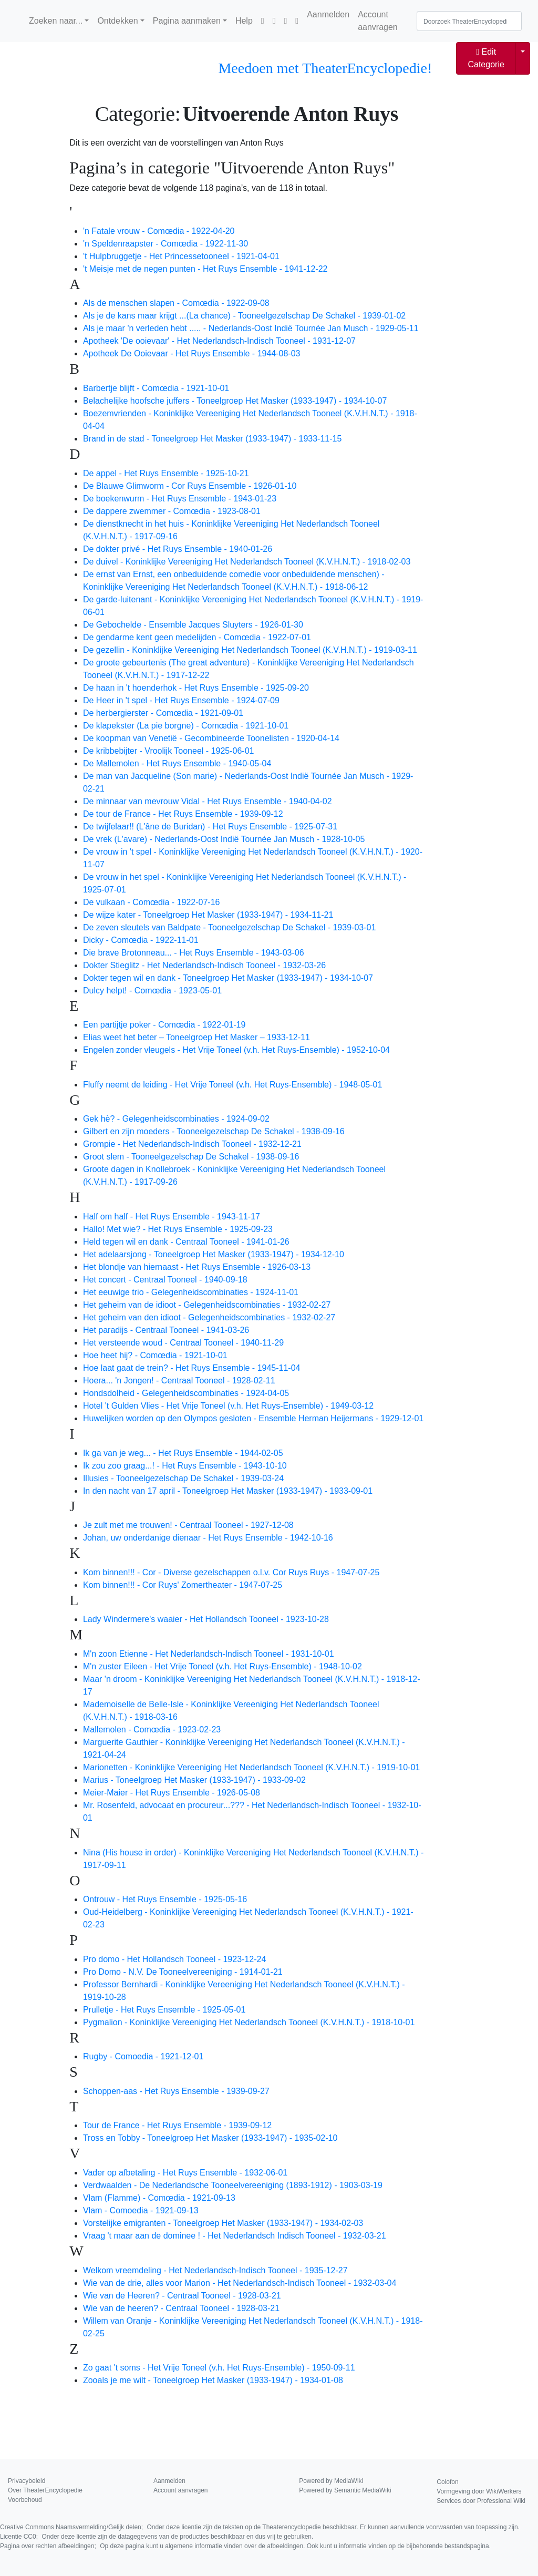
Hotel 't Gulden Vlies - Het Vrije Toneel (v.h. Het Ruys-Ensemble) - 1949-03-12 (228, 1405)
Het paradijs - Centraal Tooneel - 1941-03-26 (166, 1330)
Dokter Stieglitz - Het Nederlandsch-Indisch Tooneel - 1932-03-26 (204, 965)
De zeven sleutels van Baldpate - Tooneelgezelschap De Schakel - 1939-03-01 (229, 927)
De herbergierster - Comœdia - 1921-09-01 (163, 713)
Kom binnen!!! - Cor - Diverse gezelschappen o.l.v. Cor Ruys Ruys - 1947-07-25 (231, 1572)
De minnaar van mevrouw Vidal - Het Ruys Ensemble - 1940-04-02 (207, 801)
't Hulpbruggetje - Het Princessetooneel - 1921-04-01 (181, 256)
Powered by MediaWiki (331, 2481)
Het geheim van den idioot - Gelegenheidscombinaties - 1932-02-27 (209, 1317)
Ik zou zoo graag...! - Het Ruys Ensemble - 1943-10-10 (185, 1465)
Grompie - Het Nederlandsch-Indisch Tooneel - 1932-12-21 (192, 1144)
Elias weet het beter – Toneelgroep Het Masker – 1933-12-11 (196, 1037)
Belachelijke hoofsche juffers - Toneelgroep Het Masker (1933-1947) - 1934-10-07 (235, 400)
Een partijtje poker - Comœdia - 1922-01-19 (164, 1024)
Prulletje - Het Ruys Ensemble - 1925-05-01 (164, 2009)
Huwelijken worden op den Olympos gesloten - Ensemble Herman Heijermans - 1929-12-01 (253, 1418)
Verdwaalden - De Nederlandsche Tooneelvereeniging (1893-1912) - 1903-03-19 (232, 2185)
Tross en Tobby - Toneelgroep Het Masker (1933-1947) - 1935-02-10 (210, 2137)
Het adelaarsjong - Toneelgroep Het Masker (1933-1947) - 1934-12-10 (213, 1254)
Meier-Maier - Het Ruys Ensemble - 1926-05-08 (171, 1792)
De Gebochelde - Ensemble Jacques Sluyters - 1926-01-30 (193, 624)
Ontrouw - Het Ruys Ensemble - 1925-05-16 (165, 1899)
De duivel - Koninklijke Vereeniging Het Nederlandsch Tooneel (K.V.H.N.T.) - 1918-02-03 (246, 561)
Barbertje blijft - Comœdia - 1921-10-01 (156, 388)
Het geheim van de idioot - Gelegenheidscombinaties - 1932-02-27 (206, 1304)
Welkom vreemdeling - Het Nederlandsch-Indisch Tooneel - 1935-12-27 (215, 2270)
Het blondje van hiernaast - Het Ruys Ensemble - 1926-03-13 (197, 1267)
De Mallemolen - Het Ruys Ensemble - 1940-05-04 (177, 763)
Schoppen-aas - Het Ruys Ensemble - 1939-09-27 (176, 2091)
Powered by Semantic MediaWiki (345, 2490)
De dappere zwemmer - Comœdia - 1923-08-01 (172, 511)
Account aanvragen (378, 21)
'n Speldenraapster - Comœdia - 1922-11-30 (165, 243)
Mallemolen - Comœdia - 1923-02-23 (152, 1729)
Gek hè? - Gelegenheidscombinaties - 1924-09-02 (176, 1118)
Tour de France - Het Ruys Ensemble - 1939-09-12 (177, 2125)
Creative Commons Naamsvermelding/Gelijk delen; (260, 2527)
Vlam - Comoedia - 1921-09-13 (141, 2210)
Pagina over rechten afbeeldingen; (245, 2546)
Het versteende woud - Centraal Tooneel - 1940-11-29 (183, 1342)
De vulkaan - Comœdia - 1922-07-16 (151, 902)
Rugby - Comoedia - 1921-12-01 (143, 2056)
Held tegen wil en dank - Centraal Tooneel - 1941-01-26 (186, 1241)
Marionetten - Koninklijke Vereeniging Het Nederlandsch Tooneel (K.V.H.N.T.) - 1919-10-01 (251, 1767)
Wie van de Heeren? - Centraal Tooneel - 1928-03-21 (182, 2295)
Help (244, 20)
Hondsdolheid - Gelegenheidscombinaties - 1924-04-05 (186, 1393)
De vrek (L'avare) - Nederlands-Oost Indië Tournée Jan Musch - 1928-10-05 (224, 839)
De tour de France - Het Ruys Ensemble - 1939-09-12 (183, 813)
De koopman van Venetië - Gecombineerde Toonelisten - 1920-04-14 (211, 738)
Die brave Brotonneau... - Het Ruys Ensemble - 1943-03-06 (193, 952)
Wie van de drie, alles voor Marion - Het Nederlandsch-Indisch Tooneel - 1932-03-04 (239, 2283)
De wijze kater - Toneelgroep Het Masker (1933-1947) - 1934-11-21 (208, 914)
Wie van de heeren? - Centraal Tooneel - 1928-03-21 (181, 2308)
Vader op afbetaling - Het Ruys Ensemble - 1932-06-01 (185, 2172)
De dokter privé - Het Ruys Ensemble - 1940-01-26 (177, 549)
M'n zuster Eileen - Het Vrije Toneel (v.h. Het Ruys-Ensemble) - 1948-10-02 (222, 1666)
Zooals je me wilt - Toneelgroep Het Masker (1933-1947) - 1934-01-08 (213, 2380)
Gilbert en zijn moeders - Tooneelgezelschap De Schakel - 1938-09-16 (214, 1131)
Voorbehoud (25, 2499)
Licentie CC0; (156, 2536)
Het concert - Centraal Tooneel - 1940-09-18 (165, 1279)
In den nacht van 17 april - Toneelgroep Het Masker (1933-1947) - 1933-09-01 (228, 1490)
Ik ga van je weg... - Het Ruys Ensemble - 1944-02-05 (183, 1453)
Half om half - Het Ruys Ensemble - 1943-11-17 (171, 1216)
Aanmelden (328, 14)
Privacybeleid (26, 2481)
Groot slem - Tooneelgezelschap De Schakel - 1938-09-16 (191, 1156)
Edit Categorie (486, 58)
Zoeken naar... (55, 20)
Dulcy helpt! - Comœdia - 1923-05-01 (152, 990)
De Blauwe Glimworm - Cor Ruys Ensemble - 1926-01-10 (189, 485)
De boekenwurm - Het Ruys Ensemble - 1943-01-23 (179, 498)
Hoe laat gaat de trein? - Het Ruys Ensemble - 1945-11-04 (192, 1367)
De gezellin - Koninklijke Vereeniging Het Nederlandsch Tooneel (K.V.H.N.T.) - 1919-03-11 (250, 649)
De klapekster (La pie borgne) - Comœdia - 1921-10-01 (185, 725)
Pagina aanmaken (187, 20)
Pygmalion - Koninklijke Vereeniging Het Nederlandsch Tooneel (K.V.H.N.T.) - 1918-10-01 (249, 2022)
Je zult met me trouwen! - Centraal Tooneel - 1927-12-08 (188, 1525)
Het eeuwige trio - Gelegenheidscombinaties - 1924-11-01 (190, 1292)
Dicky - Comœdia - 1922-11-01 (141, 940)
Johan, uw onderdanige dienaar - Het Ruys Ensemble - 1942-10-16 (208, 1537)
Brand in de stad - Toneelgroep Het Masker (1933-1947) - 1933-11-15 (212, 438)
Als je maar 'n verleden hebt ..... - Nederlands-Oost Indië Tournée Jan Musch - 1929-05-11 (251, 328)
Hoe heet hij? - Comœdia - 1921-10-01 (155, 1355)
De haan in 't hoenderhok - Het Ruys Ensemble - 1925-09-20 (196, 687)
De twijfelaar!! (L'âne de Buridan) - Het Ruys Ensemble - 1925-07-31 (210, 826)
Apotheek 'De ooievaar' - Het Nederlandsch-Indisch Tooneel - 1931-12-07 (219, 340)
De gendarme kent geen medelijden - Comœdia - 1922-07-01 (197, 637)
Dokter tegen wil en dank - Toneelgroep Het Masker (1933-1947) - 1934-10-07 (228, 977)
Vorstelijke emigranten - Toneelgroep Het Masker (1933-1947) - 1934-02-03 (223, 2223)
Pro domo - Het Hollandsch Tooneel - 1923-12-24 (174, 1959)
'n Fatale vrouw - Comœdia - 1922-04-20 (159, 231)
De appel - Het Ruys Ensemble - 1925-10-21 (166, 473)
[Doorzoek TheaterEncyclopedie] (469, 21)
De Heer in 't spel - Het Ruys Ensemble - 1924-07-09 (181, 700)
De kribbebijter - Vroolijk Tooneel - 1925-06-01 (168, 750)
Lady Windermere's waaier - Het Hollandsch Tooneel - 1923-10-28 (206, 1619)
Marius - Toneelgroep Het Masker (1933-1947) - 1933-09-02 (194, 1780)
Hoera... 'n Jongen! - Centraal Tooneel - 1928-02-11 (179, 1380)
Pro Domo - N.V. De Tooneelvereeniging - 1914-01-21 (183, 1971)
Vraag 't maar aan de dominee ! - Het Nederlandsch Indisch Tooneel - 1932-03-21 (234, 2235)
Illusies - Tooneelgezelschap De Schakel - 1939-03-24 (183, 1478)
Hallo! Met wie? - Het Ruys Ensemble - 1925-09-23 (178, 1229)
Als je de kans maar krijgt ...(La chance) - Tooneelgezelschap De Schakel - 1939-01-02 (244, 315)
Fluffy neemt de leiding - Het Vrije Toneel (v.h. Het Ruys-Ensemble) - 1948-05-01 (232, 1084)
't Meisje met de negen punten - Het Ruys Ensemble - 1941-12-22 (205, 268)
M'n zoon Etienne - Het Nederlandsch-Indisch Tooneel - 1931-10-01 (208, 1653)
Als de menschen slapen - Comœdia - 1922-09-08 (176, 303)
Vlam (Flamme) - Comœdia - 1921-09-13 (159, 2197)
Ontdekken (117, 20)
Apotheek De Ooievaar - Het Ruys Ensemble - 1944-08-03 (192, 353)
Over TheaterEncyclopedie (45, 2490)
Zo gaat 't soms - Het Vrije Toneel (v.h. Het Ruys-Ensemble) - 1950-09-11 (219, 2367)
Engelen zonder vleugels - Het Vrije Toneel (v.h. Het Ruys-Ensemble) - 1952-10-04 (236, 1049)
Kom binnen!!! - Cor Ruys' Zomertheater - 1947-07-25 (182, 1585)
